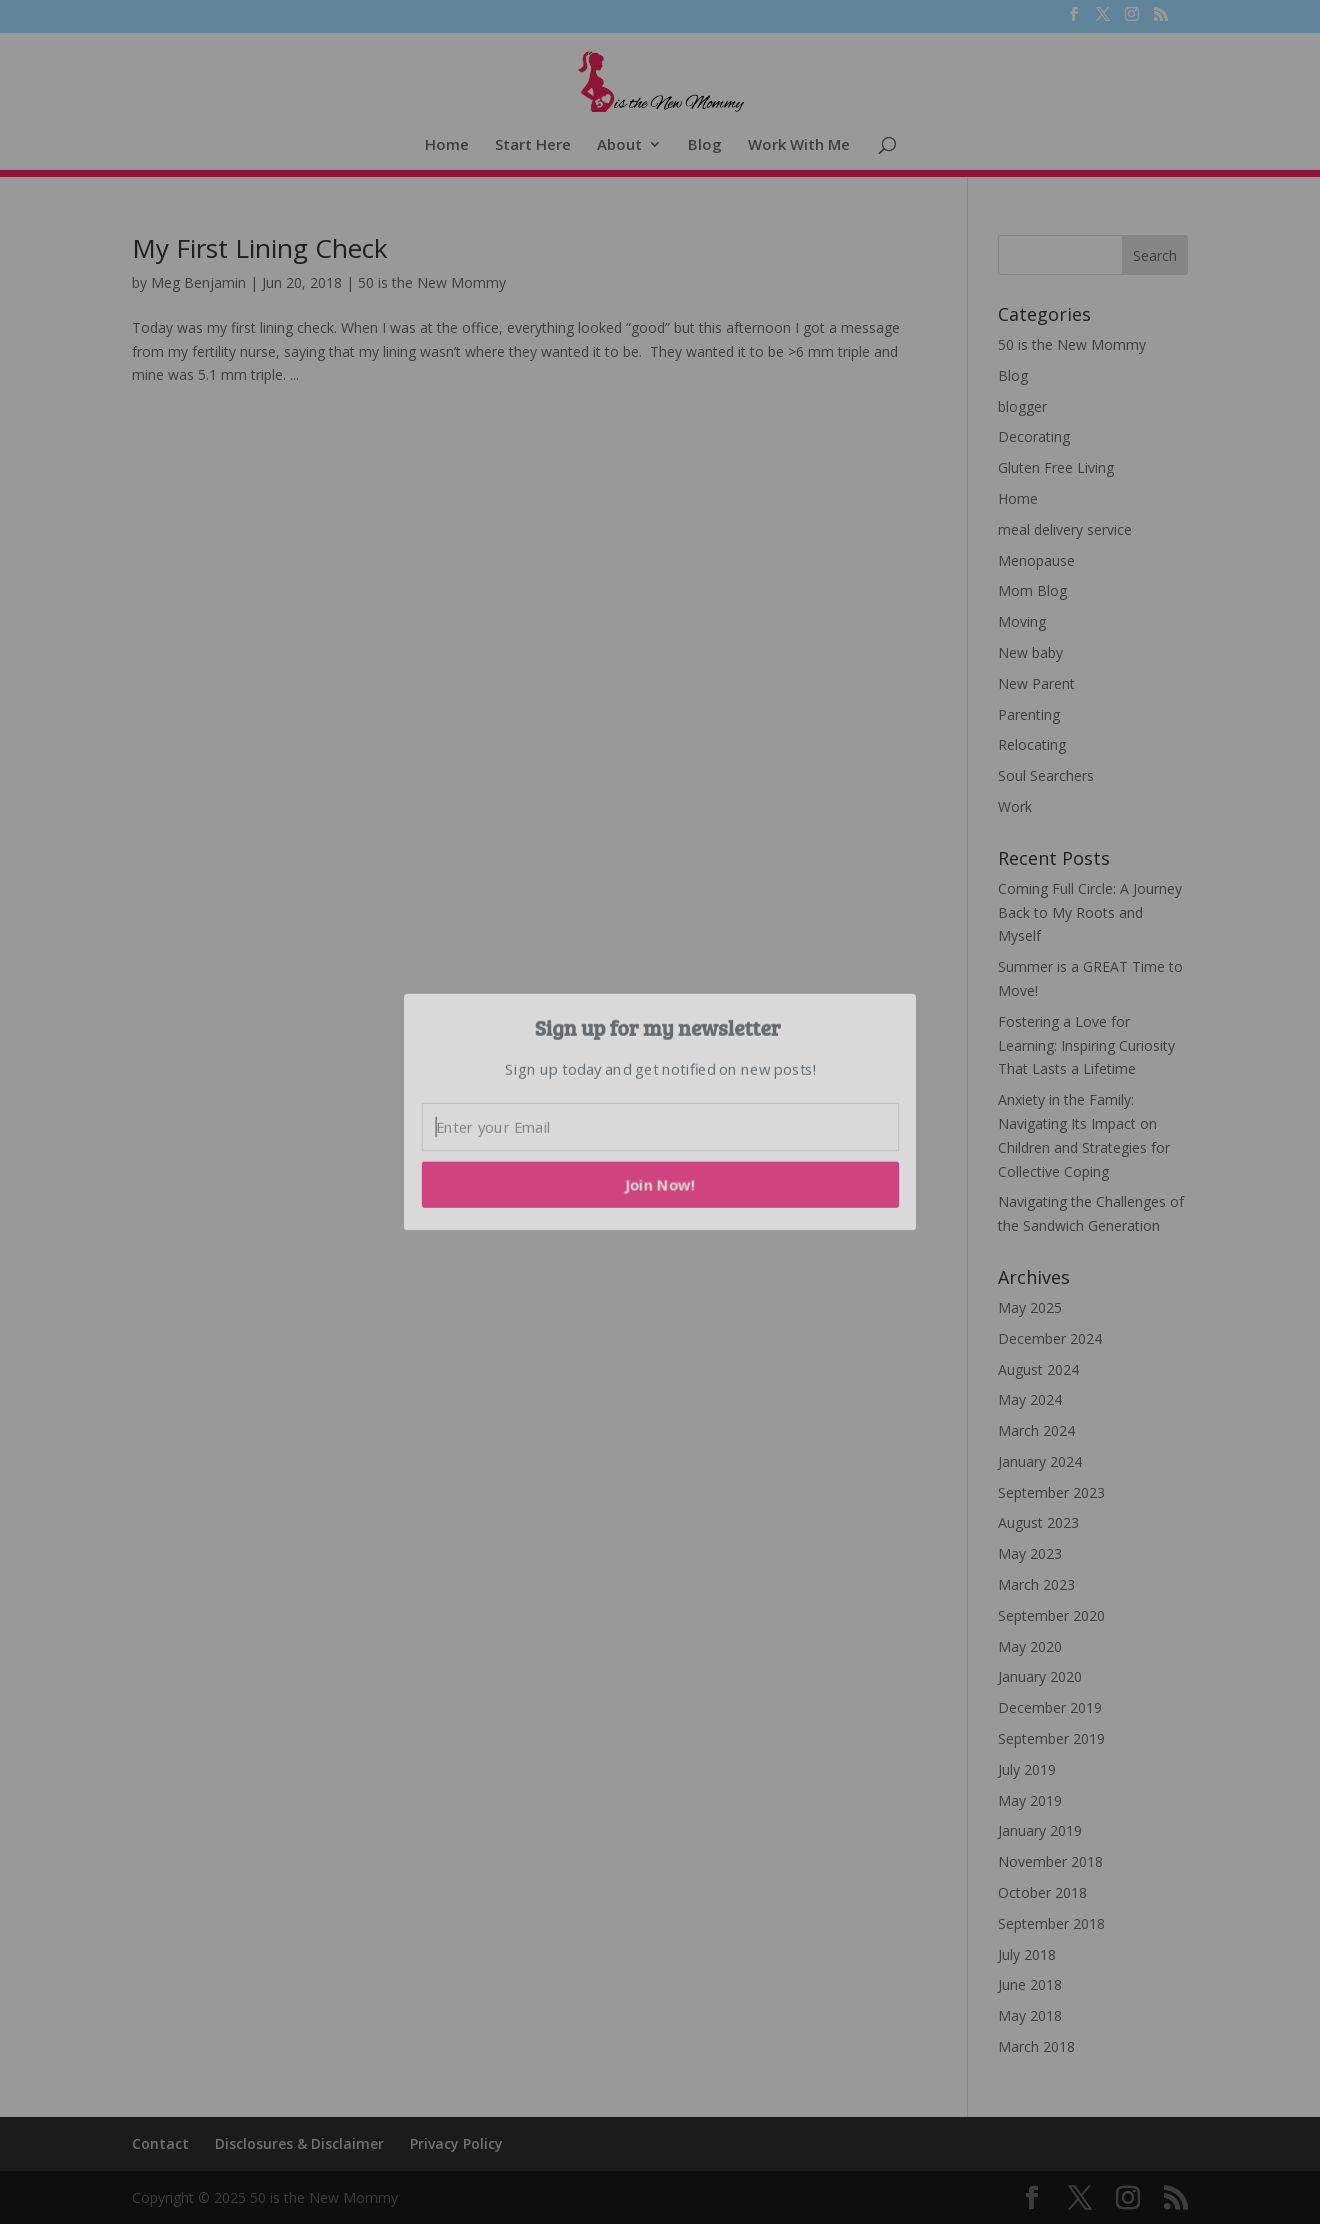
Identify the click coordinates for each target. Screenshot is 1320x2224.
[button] (658, 1027)
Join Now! (660, 1184)
